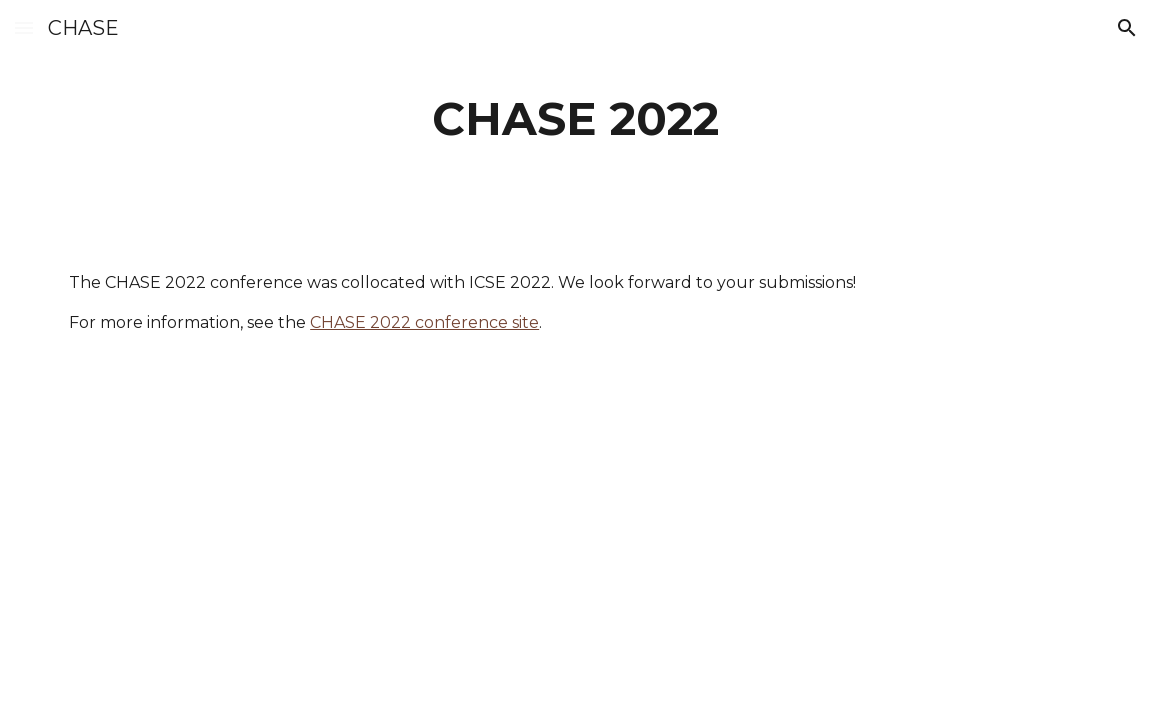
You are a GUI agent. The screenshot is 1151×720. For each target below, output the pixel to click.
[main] (575, 119)
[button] (24, 27)
